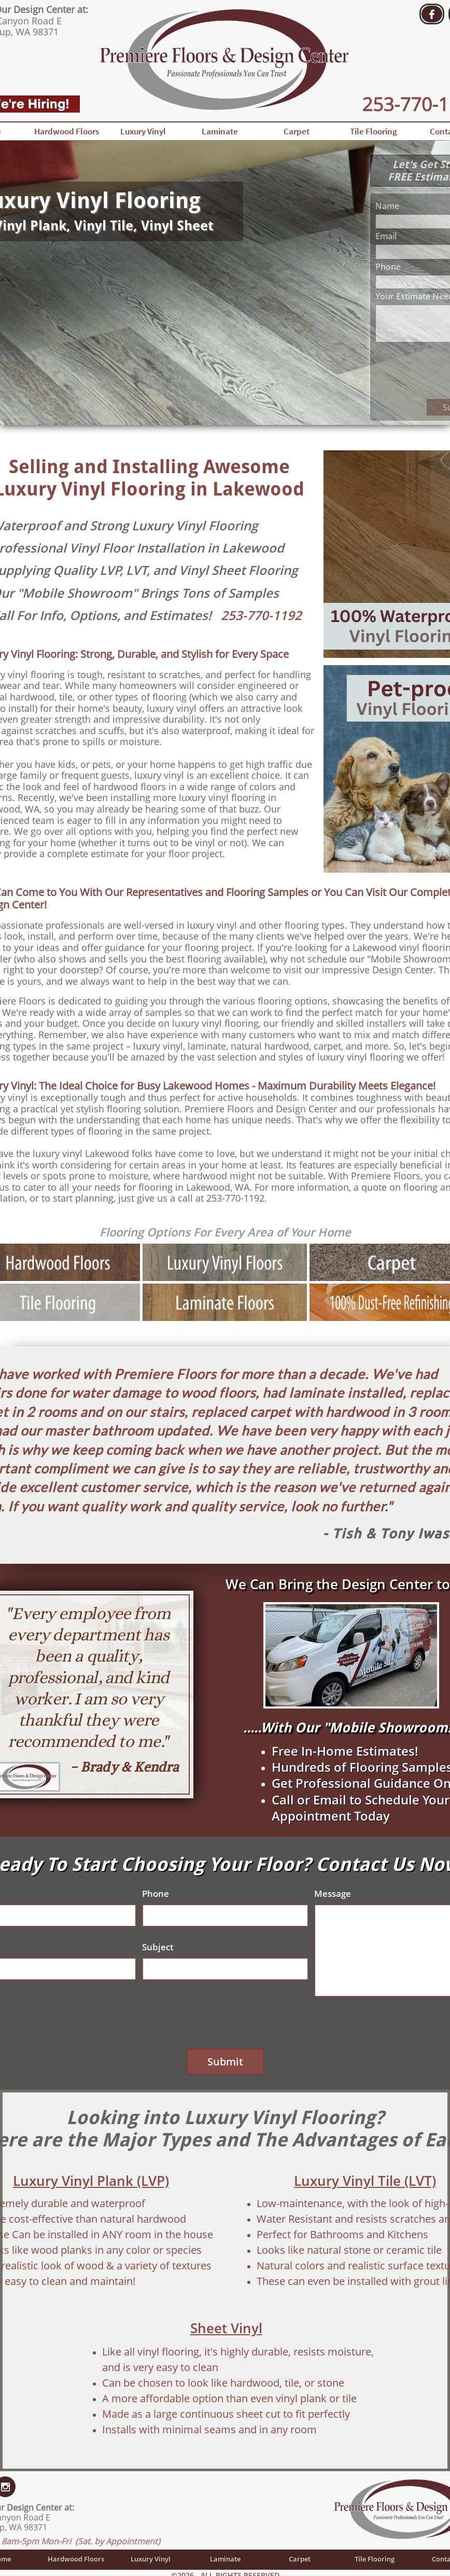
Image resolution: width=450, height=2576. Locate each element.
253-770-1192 (261, 615)
